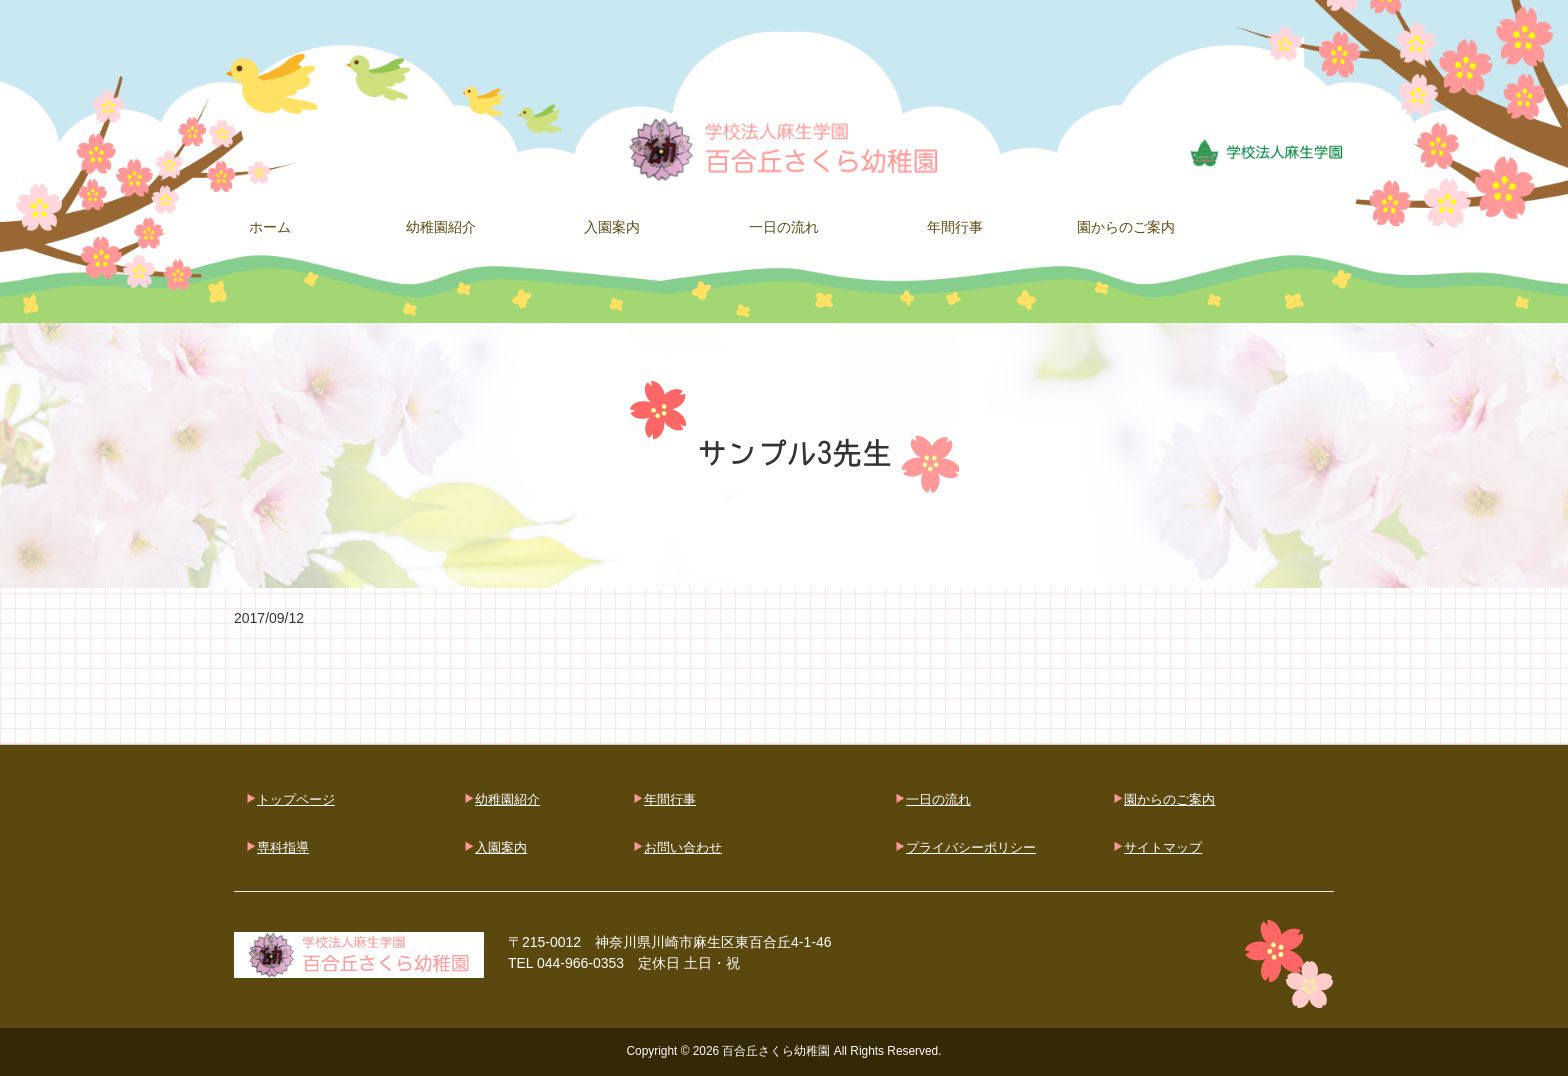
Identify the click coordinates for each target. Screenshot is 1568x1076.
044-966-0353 (580, 963)
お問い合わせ (683, 847)
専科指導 (283, 847)
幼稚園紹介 (507, 799)
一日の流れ (938, 799)
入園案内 (501, 847)
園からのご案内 (1169, 799)
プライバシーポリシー (971, 847)
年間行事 (670, 799)
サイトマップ (1163, 847)
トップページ (296, 799)
